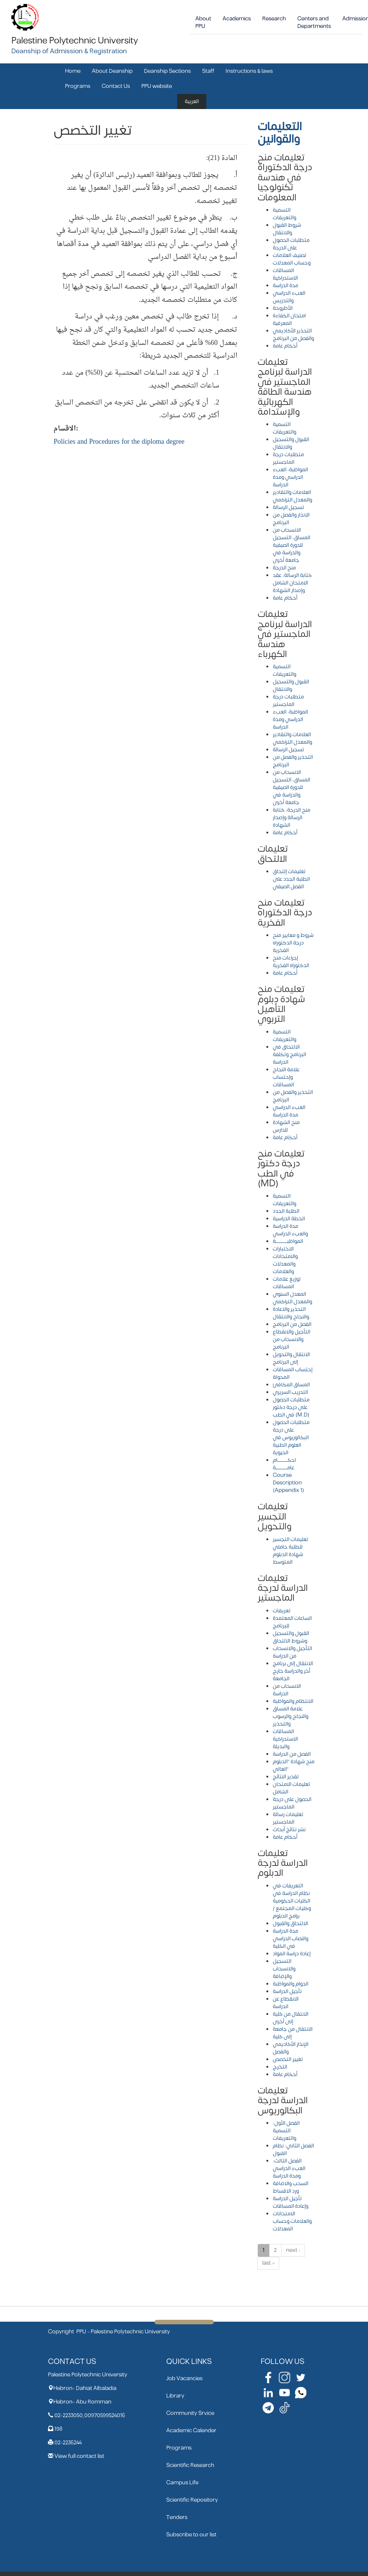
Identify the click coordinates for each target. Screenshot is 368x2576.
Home (72, 71)
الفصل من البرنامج (292, 1324)
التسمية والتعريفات (284, 214)
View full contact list (79, 2456)
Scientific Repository (192, 2500)
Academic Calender (191, 2430)
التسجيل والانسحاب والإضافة (284, 1969)
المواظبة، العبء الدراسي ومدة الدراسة (290, 477)
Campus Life (182, 2482)
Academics (237, 18)
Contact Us (116, 86)
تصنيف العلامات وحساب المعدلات (292, 259)
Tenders (176, 2517)
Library (175, 2395)
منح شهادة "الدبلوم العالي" (293, 1765)
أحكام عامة (285, 345)
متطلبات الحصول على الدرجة (291, 244)
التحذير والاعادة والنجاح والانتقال (291, 1313)
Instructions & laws (249, 71)
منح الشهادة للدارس (286, 1126)
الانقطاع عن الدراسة (285, 2003)
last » (268, 2263)
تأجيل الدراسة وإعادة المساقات (290, 2202)
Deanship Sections (167, 71)
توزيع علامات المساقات (287, 1283)
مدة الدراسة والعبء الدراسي (290, 1230)
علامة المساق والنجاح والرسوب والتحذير (290, 1716)
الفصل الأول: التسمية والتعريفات (286, 2130)
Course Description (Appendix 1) (288, 1483)
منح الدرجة (284, 567)
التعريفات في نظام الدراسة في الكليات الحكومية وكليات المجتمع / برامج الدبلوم (292, 1900)
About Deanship (112, 71)
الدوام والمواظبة (290, 1983)
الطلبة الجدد (286, 1211)
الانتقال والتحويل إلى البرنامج (291, 1358)
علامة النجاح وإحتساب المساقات (286, 1077)
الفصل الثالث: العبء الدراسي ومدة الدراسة (289, 2168)
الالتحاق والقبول (290, 1923)
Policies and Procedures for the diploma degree (119, 442)
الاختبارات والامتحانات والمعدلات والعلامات (285, 1260)
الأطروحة (282, 308)
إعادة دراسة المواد (292, 1953)
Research (274, 18)
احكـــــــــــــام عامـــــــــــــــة (284, 1464)
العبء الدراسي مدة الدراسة (289, 1111)
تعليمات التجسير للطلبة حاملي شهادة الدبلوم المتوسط (290, 1550)
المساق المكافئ (291, 1384)
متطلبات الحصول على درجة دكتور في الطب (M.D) (291, 1407)
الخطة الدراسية (289, 1218)
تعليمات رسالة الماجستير (288, 1818)
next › (293, 2250)
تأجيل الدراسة (287, 1991)
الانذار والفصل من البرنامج (291, 519)
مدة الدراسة (285, 285)
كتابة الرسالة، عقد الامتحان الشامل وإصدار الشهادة (292, 583)
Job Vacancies (184, 2378)
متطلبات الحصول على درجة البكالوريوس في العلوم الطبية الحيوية (291, 1437)
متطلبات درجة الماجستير (288, 458)
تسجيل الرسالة (288, 507)
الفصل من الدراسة (292, 1754)
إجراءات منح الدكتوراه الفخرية (291, 962)
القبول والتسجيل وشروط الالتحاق (291, 1637)
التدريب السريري (290, 1392)
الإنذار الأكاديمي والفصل (290, 2048)
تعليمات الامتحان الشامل (291, 1788)
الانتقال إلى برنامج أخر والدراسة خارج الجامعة (293, 1671)
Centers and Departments (314, 22)
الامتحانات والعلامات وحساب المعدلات (292, 2221)
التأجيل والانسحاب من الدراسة (292, 1652)
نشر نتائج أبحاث (289, 1829)
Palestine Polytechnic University (74, 41)
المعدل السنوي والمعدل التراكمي (292, 1298)
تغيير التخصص (288, 2059)
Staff (208, 71)
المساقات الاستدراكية (285, 274)
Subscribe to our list (191, 2534)
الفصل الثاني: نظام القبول (293, 2149)
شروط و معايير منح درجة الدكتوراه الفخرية (293, 943)
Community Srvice (190, 2413)
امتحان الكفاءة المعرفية (289, 319)
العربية (192, 101)
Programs (77, 86)
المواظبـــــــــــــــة (288, 1241)
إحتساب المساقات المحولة (292, 1373)
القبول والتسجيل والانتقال (291, 443)
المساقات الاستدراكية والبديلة (285, 1739)
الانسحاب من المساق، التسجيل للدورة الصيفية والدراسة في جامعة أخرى (291, 545)
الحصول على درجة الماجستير (292, 1803)
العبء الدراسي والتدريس (289, 297)
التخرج (280, 2066)
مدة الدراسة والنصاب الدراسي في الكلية (290, 1938)
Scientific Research (190, 2465)
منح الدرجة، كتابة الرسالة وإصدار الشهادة (291, 817)
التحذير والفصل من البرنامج (293, 761)
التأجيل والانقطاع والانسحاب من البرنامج (291, 1339)
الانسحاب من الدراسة (287, 1690)
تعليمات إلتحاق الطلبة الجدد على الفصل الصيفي (291, 879)
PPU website (156, 86)
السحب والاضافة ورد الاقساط (290, 2187)
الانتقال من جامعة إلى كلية (292, 2033)
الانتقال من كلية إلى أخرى (290, 2018)
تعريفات (282, 1610)
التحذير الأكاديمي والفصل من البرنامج (293, 334)
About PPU (203, 22)
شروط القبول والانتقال (287, 229)
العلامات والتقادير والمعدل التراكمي (292, 496)
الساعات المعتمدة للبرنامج (292, 1622)
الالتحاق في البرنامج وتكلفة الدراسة (289, 1054)
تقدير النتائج (286, 1776)
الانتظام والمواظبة (293, 1701)
